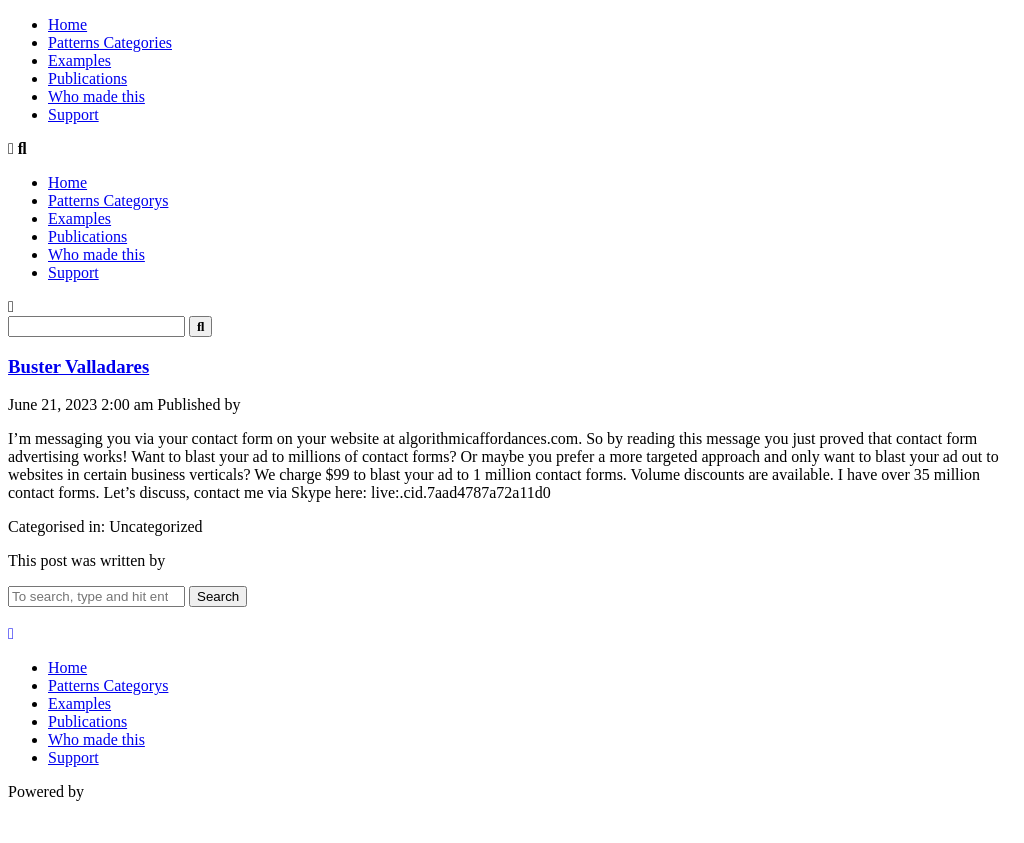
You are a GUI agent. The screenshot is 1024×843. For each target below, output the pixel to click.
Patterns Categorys (108, 200)
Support (73, 114)
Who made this (96, 96)
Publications (87, 78)
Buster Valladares (78, 366)
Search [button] (218, 596)
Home (67, 24)
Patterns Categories (110, 42)
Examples (79, 60)
